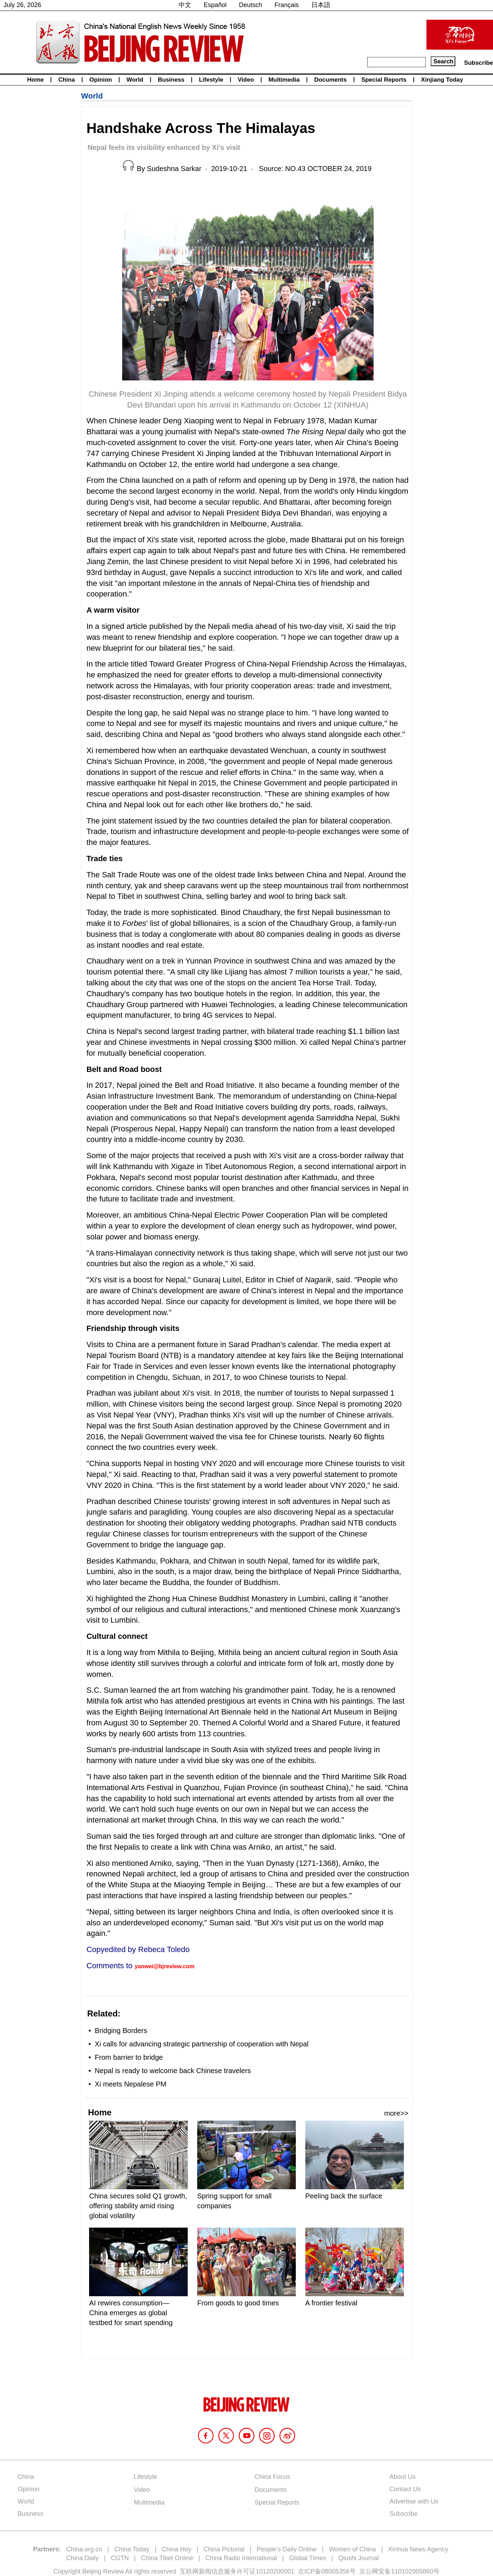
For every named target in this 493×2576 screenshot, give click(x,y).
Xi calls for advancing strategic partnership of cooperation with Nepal (201, 2044)
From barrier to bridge (129, 2057)
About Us (402, 2476)
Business (171, 79)
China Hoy (176, 2549)
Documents (330, 79)
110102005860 (412, 2571)
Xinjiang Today (442, 79)
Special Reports (384, 79)
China (66, 79)
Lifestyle (211, 79)
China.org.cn (84, 2549)
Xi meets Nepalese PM (130, 2084)
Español (215, 4)
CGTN (120, 2558)
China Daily (82, 2558)
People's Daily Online (287, 2549)
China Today (132, 2549)
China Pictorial (224, 2549)
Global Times (307, 2558)
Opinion (100, 79)
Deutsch (250, 4)
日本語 (320, 4)
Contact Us (405, 2489)
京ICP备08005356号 (327, 2571)
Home (35, 79)
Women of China (352, 2549)
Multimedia (284, 79)
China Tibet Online (167, 2558)
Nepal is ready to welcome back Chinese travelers (173, 2071)
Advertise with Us (413, 2501)
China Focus (272, 2476)
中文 (185, 4)
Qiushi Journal (358, 2558)
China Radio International (241, 2558)
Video (246, 79)
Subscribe (478, 62)
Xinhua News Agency (418, 2549)
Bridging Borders (121, 2030)
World (134, 79)
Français (287, 4)
